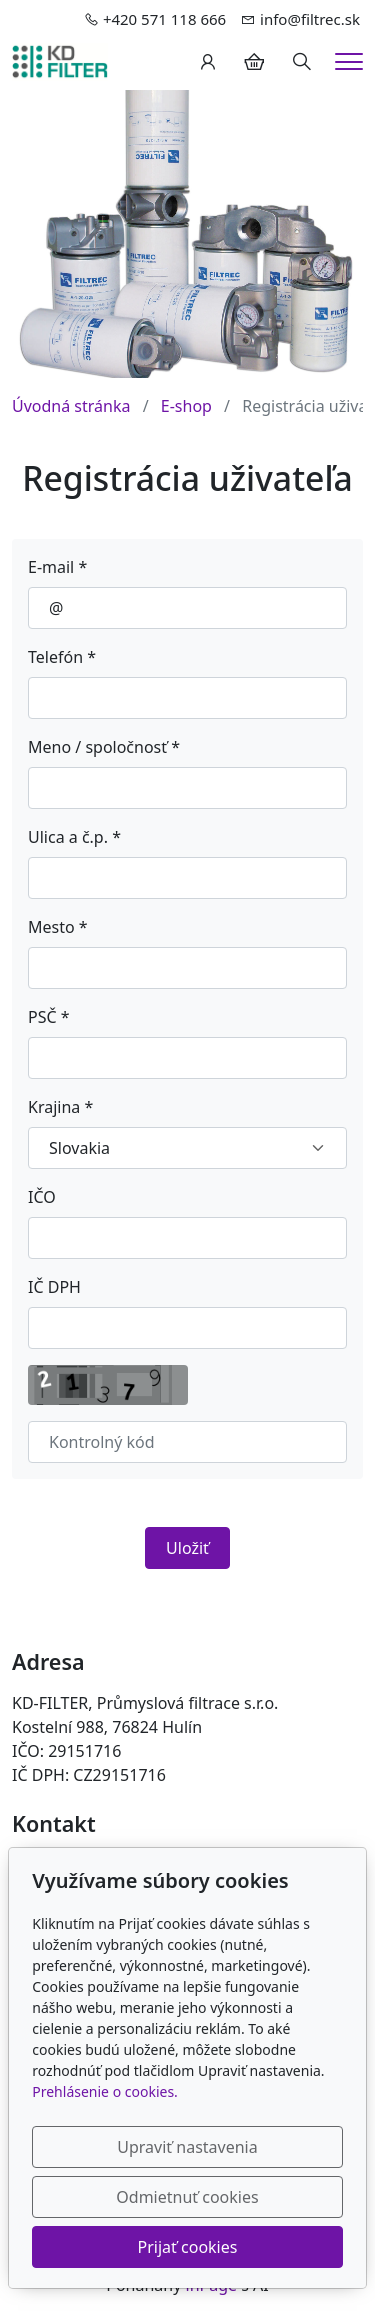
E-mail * (57, 567)
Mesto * (58, 927)
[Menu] (349, 61)
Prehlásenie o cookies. (105, 2091)
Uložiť (187, 1548)
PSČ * (49, 1017)
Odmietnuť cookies (187, 2197)
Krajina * (60, 1107)
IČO (42, 1197)
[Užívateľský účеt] (208, 62)
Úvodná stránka (71, 406)
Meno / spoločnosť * (104, 747)
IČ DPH (54, 1287)
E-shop (186, 406)
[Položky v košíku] (254, 62)
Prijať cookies (188, 2247)
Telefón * (62, 657)
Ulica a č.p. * (74, 837)
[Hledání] (302, 62)
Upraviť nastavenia (187, 2147)
